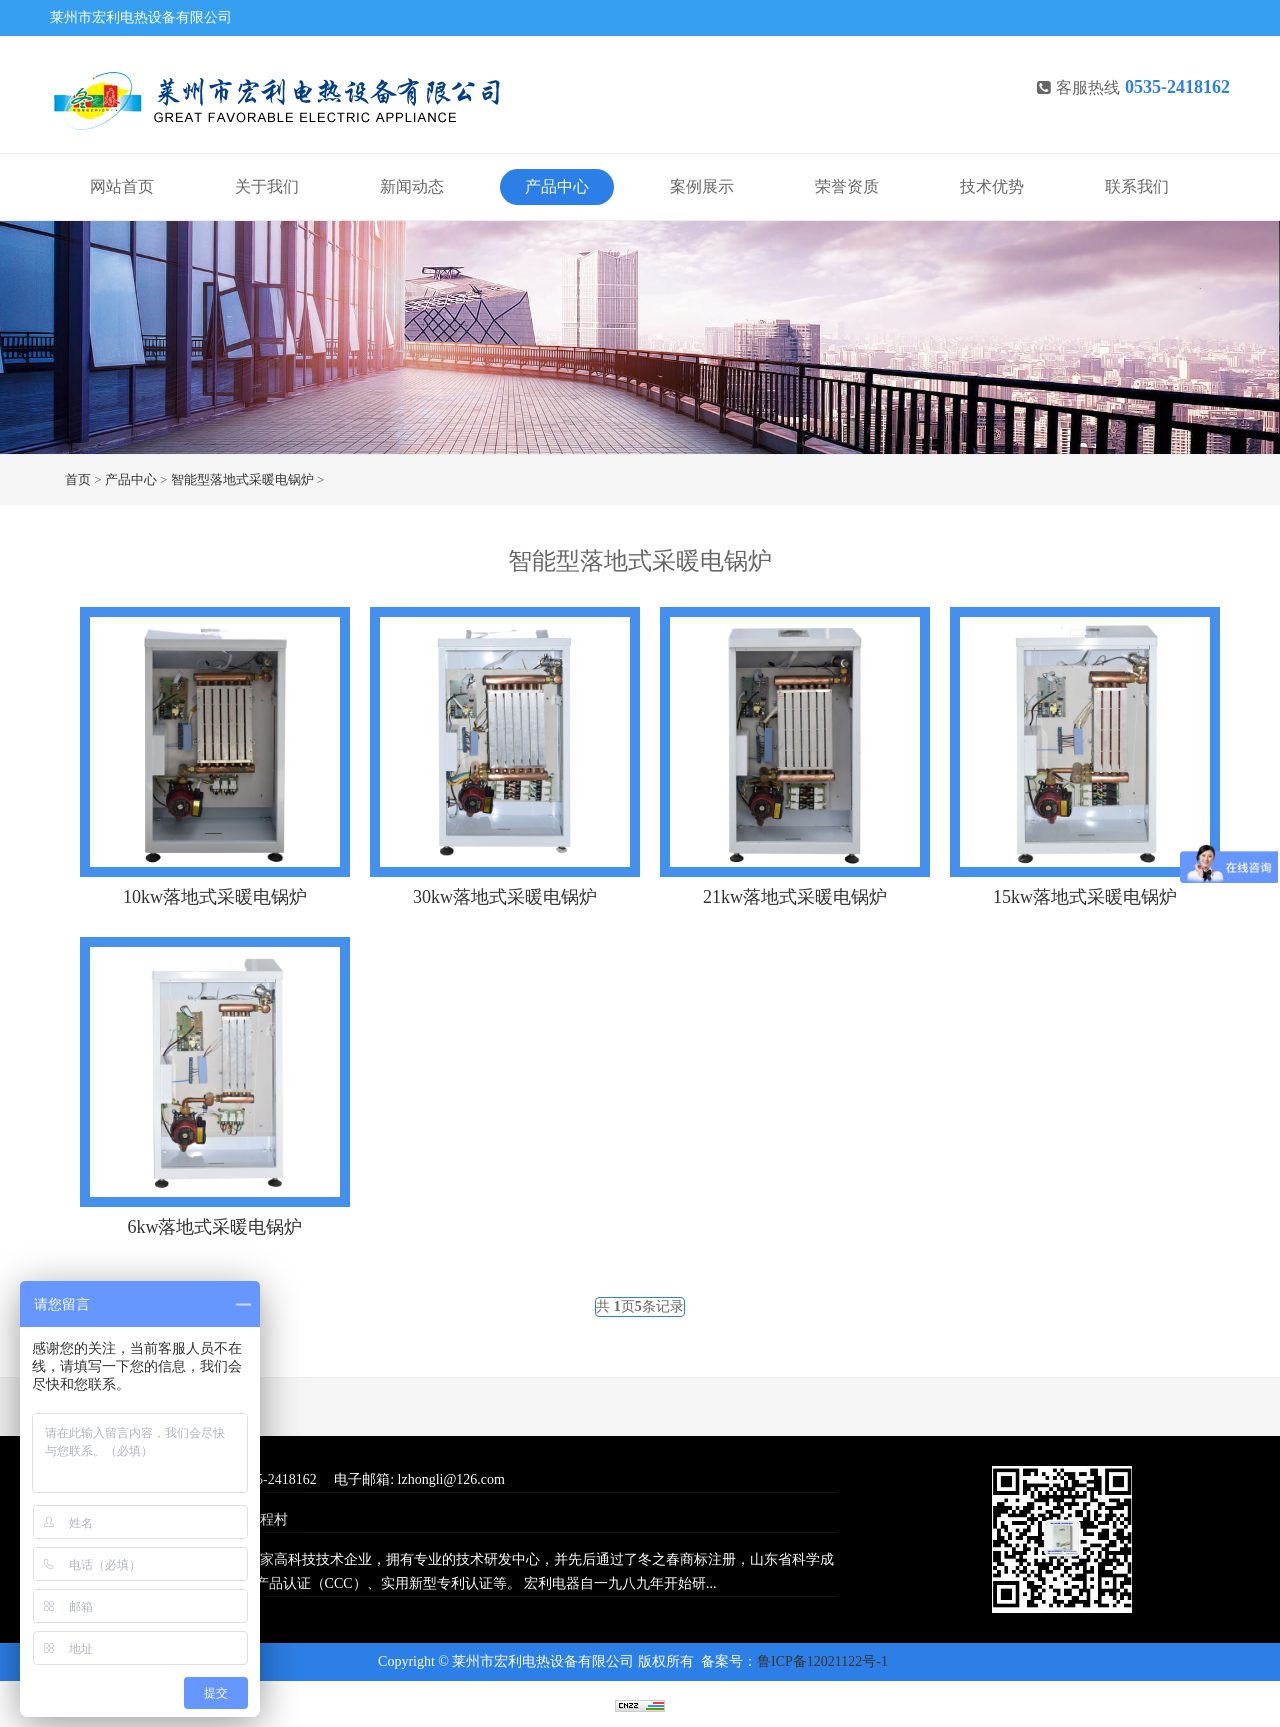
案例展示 (702, 186)
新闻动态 (412, 186)
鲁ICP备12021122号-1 (822, 1661)
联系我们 (1137, 186)
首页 (78, 479)
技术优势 (992, 186)
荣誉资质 (847, 186)
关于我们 (267, 186)
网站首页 (122, 186)
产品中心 (557, 186)
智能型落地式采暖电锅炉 (242, 479)
